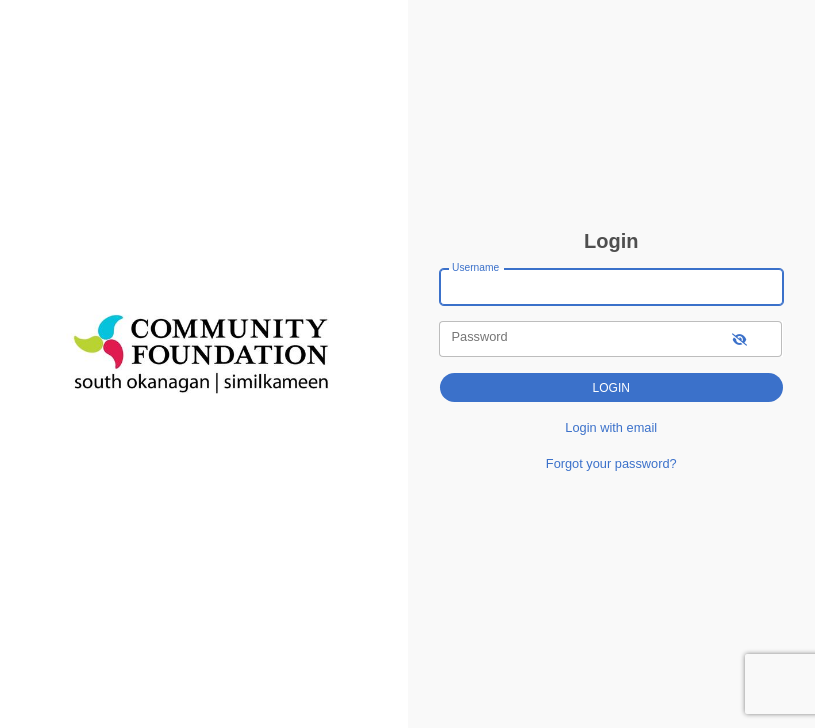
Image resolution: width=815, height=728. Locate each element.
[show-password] (739, 338)
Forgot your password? (611, 463)
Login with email (611, 427)
